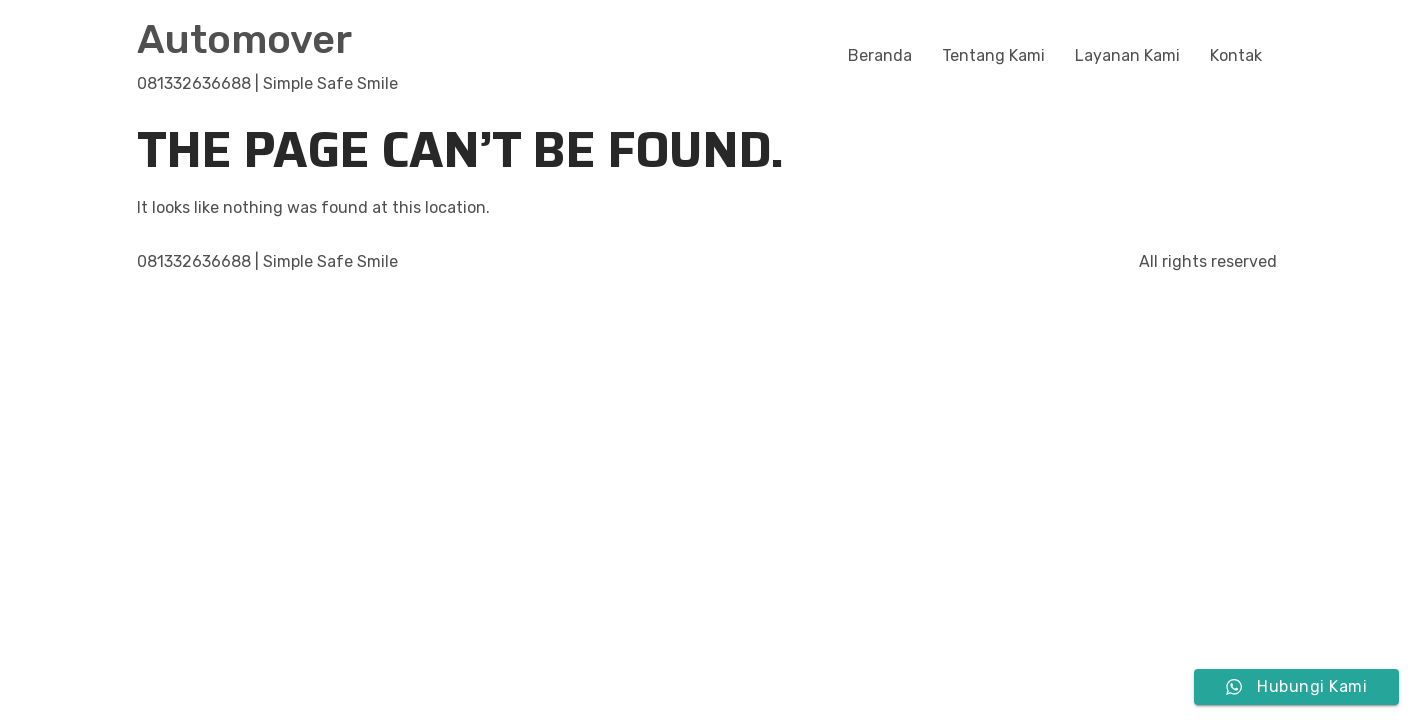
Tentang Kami (993, 55)
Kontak (1236, 55)
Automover (244, 39)
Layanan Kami (1127, 55)
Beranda (880, 55)
